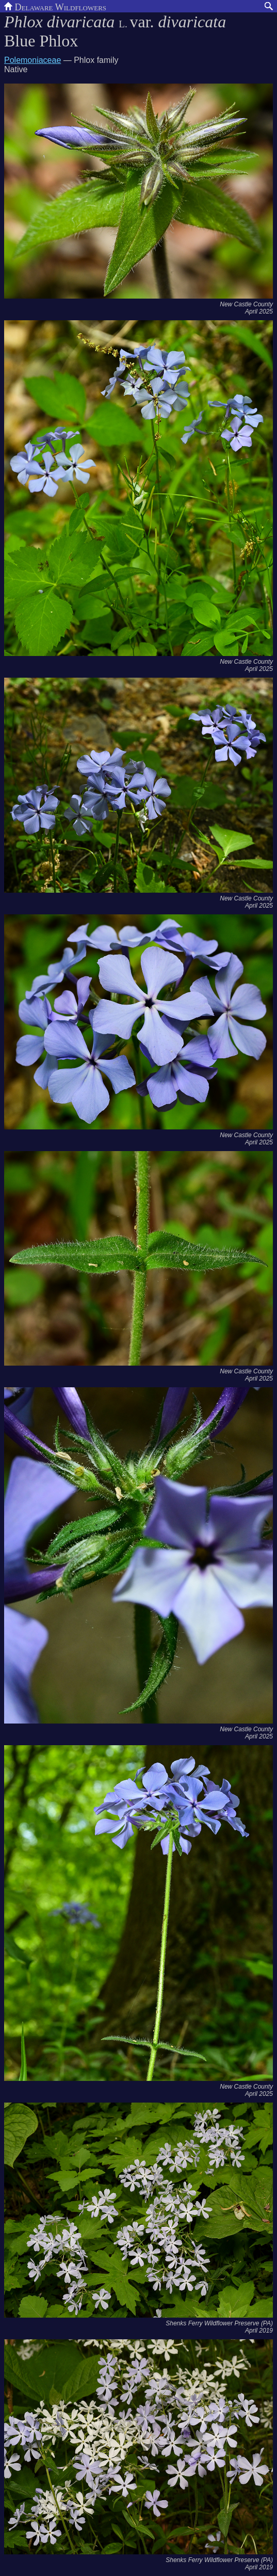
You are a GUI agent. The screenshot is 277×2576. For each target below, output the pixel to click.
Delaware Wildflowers (55, 6)
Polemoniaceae (32, 60)
